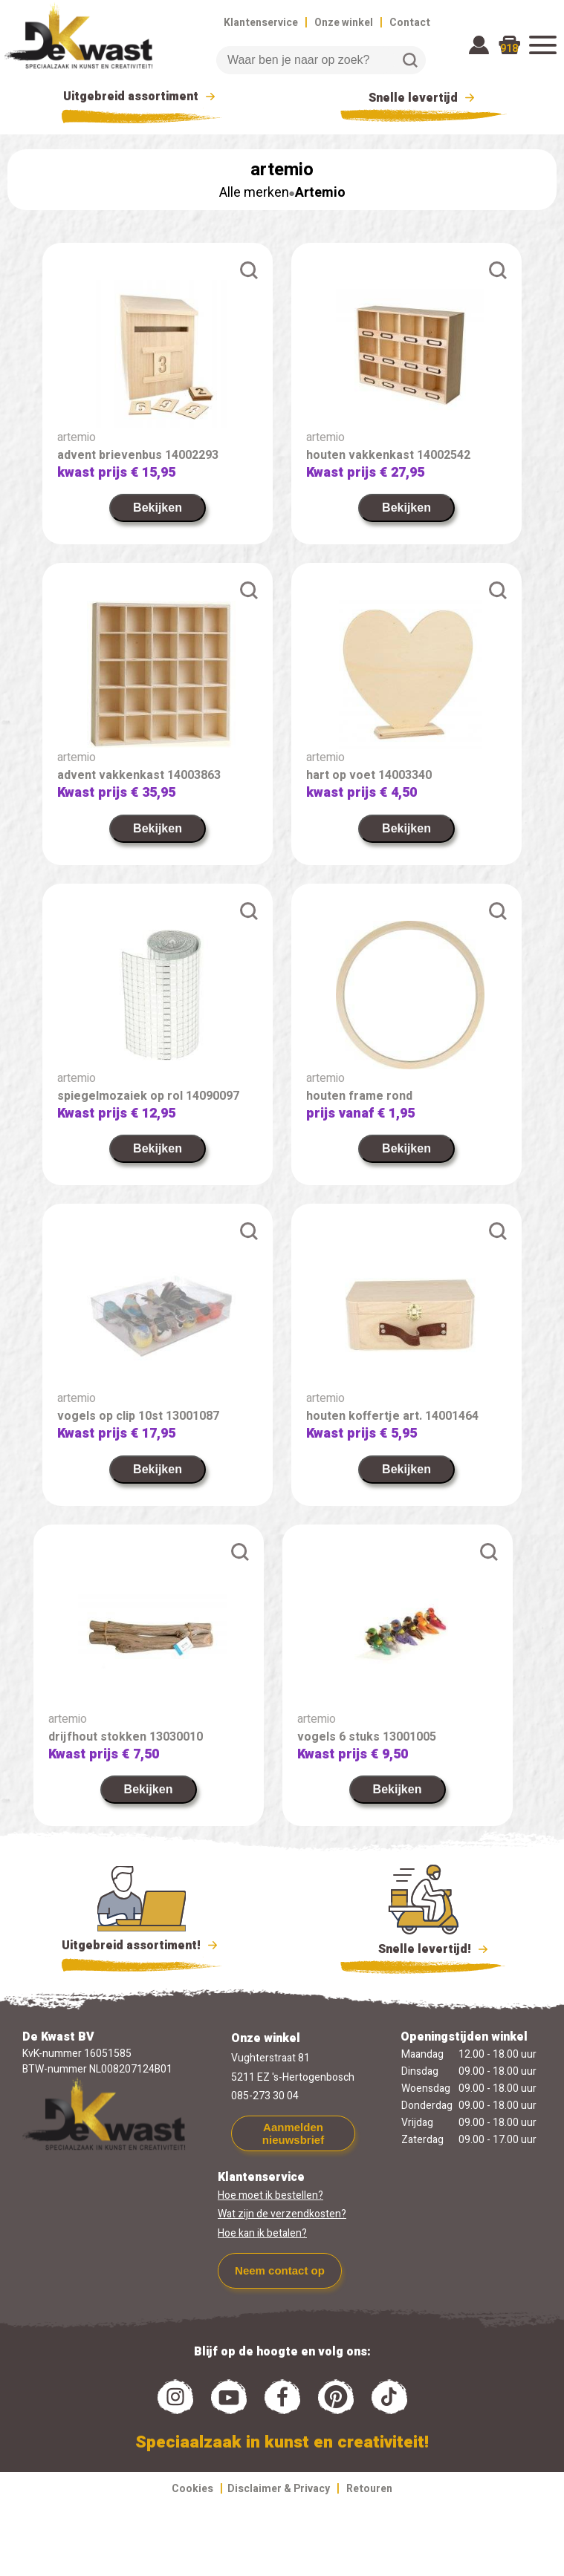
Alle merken (254, 193)
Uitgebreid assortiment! (141, 1945)
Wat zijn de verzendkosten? (282, 2214)
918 (509, 48)
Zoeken (410, 60)
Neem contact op (280, 2270)
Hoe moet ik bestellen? (270, 2195)
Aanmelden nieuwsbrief (293, 2133)
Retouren (369, 2489)
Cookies (192, 2489)
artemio (76, 437)
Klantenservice (261, 22)
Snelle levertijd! (424, 1948)
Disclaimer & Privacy (278, 2489)
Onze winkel (343, 22)
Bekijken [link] (157, 507)
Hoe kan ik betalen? (262, 2233)
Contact (409, 22)
